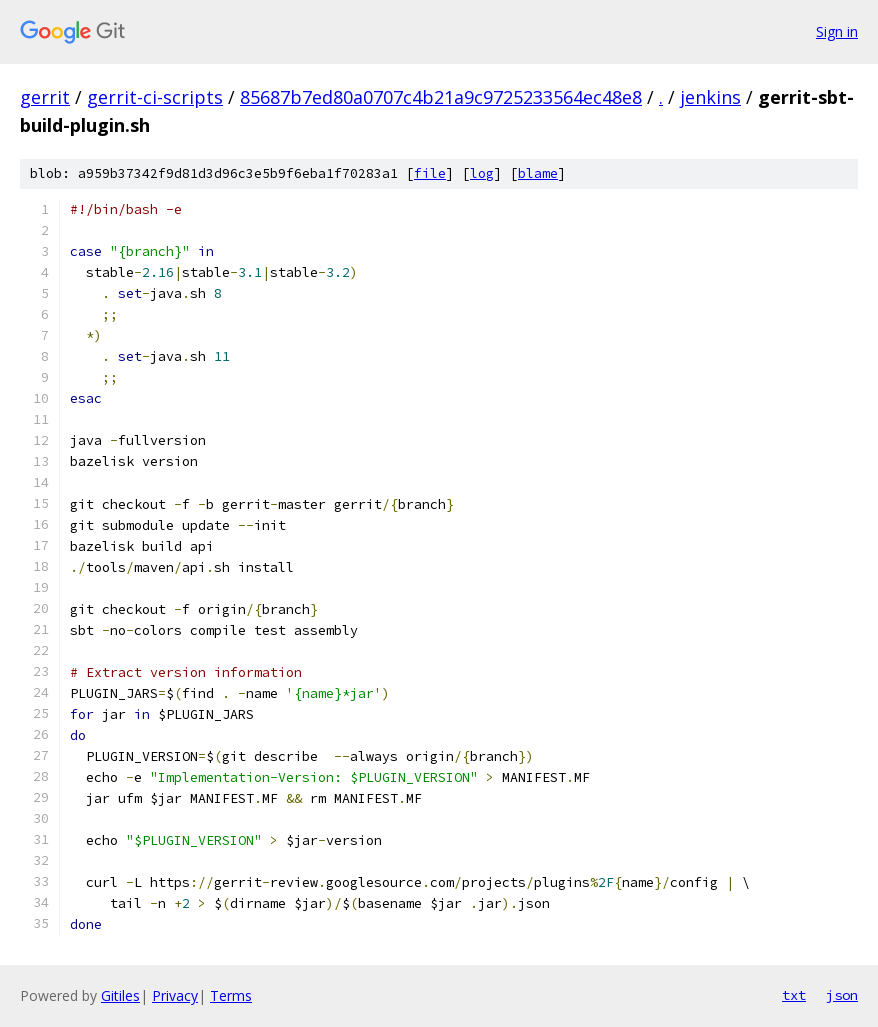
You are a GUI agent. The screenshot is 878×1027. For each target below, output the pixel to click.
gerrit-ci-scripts (155, 97)
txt (794, 995)
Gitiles (120, 995)
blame (538, 173)
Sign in (837, 31)
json (842, 995)
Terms (231, 995)
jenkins (710, 97)
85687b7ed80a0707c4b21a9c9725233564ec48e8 (441, 97)
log (482, 173)
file (430, 173)
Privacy (175, 995)
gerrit (45, 97)
